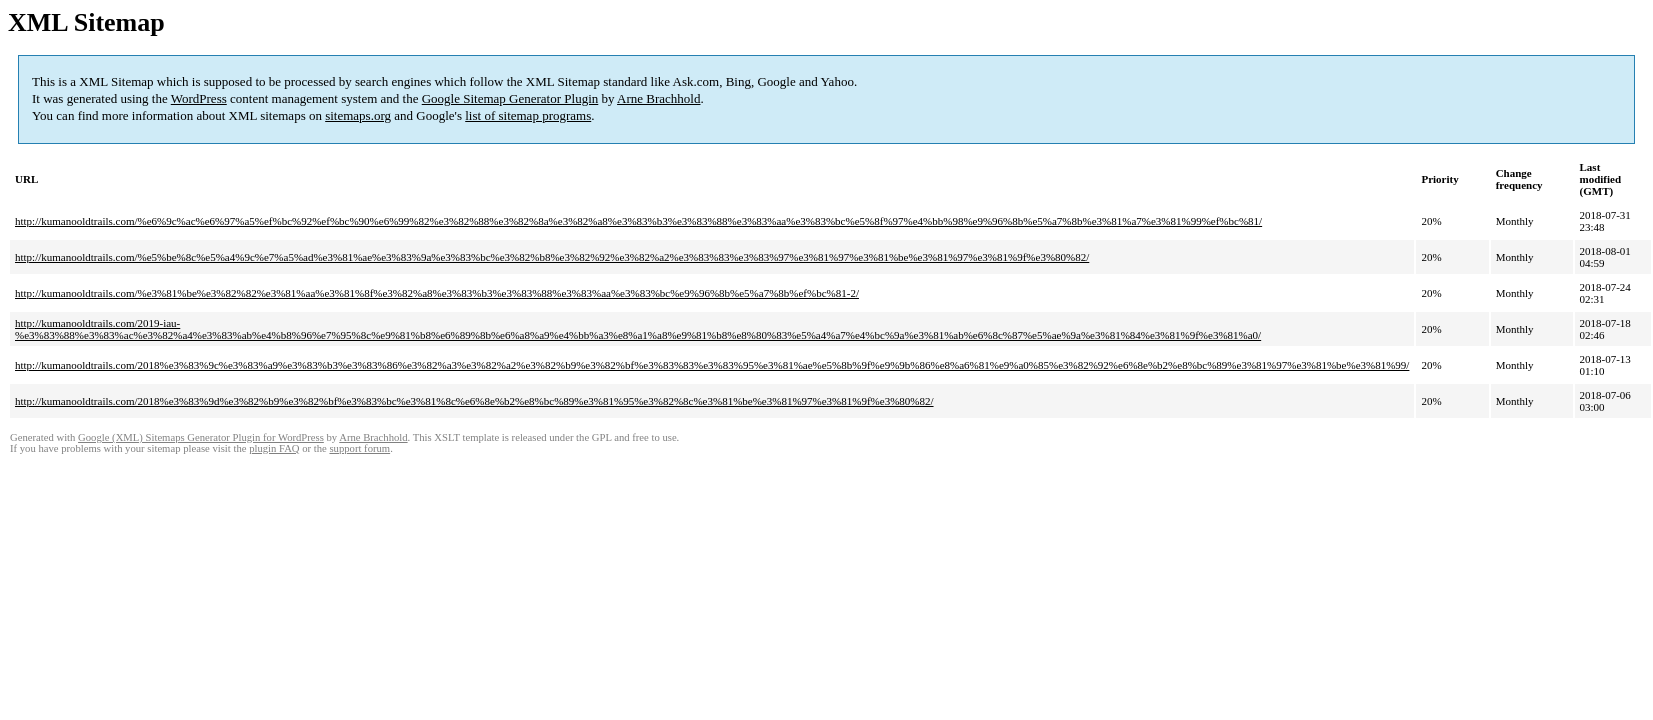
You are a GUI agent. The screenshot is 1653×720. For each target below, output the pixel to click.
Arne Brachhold (658, 98)
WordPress (199, 98)
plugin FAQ (274, 448)
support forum (359, 448)
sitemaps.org (358, 115)
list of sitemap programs (528, 115)
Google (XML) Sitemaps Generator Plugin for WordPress (201, 437)
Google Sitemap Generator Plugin (510, 98)
